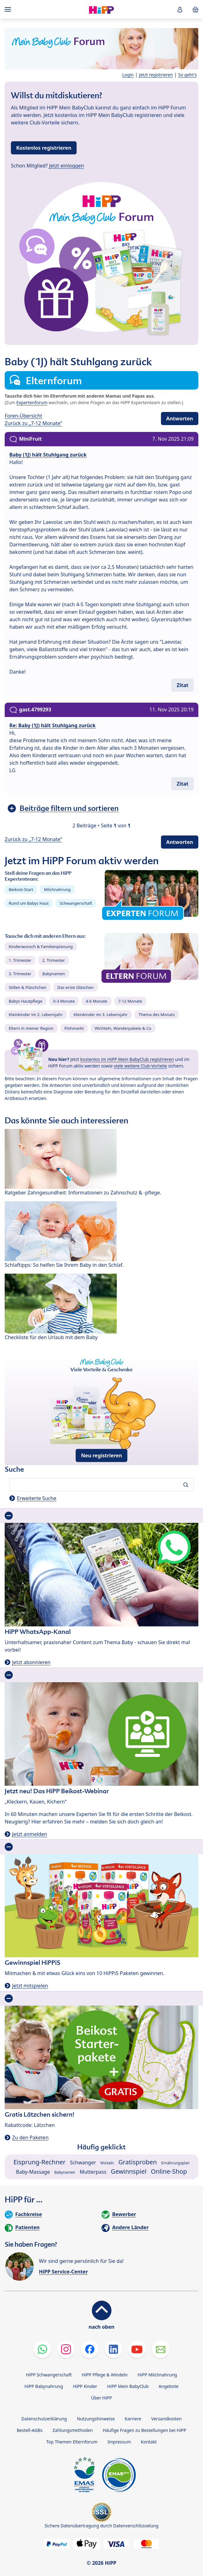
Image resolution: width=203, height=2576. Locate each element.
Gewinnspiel (129, 2171)
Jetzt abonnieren (31, 1662)
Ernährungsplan (175, 2163)
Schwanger (83, 2162)
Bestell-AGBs (30, 2430)
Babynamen (53, 973)
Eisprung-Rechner (39, 2162)
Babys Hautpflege (25, 1001)
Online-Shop (169, 2171)
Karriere (133, 2419)
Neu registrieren (101, 1455)
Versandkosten (166, 2419)
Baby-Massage (33, 2171)
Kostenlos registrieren (43, 147)
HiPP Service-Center (63, 2271)
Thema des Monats (157, 1014)
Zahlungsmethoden (73, 2430)
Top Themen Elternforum (72, 2442)
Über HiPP (101, 2398)
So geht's (187, 75)
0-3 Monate (64, 1001)
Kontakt (149, 2442)
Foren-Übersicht (23, 415)
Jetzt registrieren (156, 75)
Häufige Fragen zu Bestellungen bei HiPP (144, 2430)
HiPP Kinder (85, 2386)
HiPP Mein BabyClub (128, 2386)
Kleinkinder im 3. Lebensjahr (100, 1014)
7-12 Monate (130, 1001)
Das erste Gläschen (75, 987)
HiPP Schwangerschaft (49, 2375)
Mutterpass (93, 2171)
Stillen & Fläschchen (27, 987)
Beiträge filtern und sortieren (69, 808)
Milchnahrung (57, 889)
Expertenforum (32, 402)
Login (128, 75)
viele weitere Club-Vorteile (140, 1066)
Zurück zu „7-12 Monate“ (33, 423)
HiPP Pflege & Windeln (105, 2375)
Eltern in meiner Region (31, 1028)
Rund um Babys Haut (29, 903)
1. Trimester (20, 960)
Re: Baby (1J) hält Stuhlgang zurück (52, 725)
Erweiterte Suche (36, 1498)
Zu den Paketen (30, 2137)
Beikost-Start (21, 889)
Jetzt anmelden (29, 1834)
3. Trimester (20, 973)
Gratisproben (137, 2162)
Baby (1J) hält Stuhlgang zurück (48, 454)
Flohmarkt (74, 1028)
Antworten (179, 418)
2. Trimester (53, 960)
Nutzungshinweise (96, 2419)
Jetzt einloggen (66, 165)
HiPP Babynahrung (44, 2386)
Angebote (168, 2386)
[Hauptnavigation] (9, 9)
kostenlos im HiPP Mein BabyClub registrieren (127, 1059)
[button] (180, 9)
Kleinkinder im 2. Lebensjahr (36, 1014)
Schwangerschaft (75, 903)
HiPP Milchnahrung (157, 2375)
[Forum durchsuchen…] (101, 1484)
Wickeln (107, 2163)
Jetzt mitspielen (30, 1985)
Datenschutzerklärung (44, 2419)
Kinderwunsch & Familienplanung (41, 946)
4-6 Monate (96, 1001)
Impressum (119, 2442)
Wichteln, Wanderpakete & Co (123, 1028)
